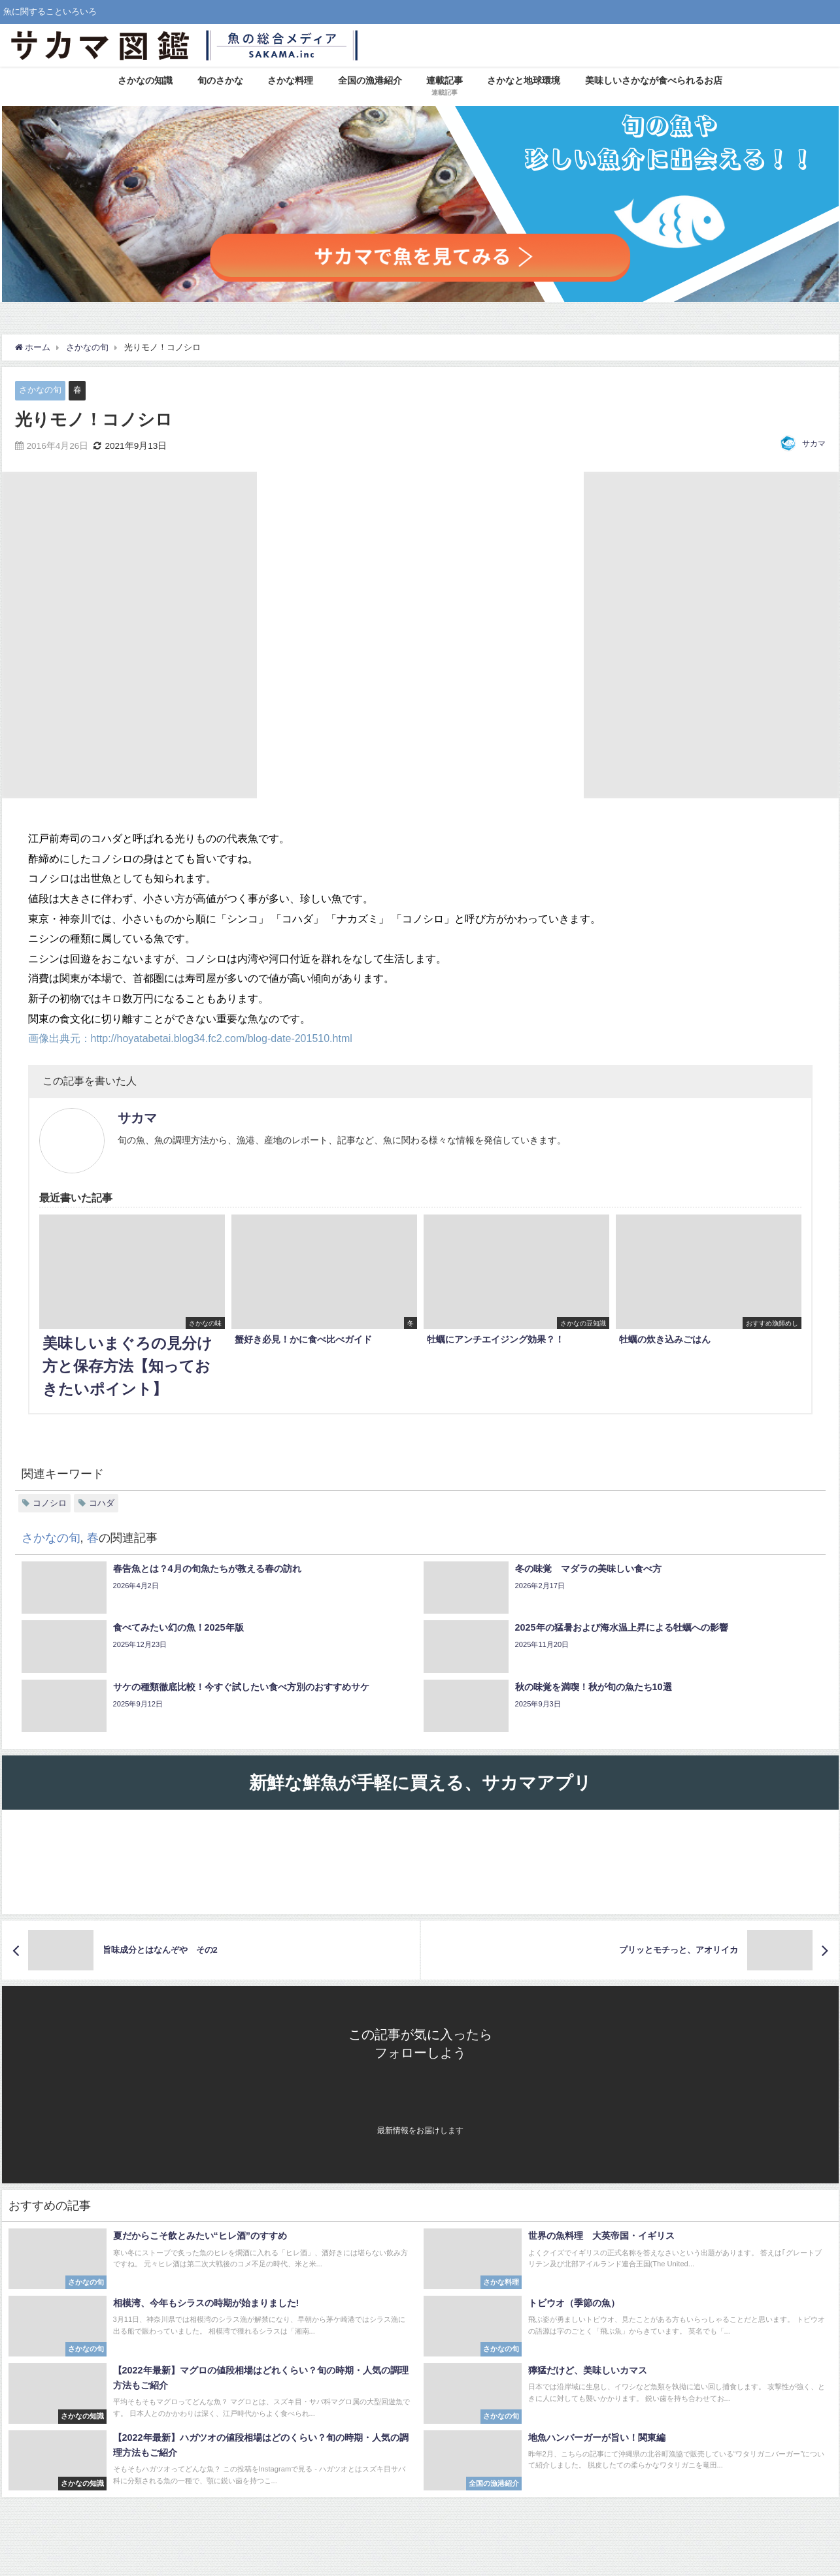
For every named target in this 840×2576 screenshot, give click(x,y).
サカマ (814, 444)
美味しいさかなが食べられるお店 (653, 80)
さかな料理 (290, 80)
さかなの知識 (145, 80)
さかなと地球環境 (523, 80)
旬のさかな (220, 80)
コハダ (101, 1503)
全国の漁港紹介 (370, 80)
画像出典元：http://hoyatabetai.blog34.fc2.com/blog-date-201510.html (190, 1038)
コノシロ (50, 1503)
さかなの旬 (40, 389)
